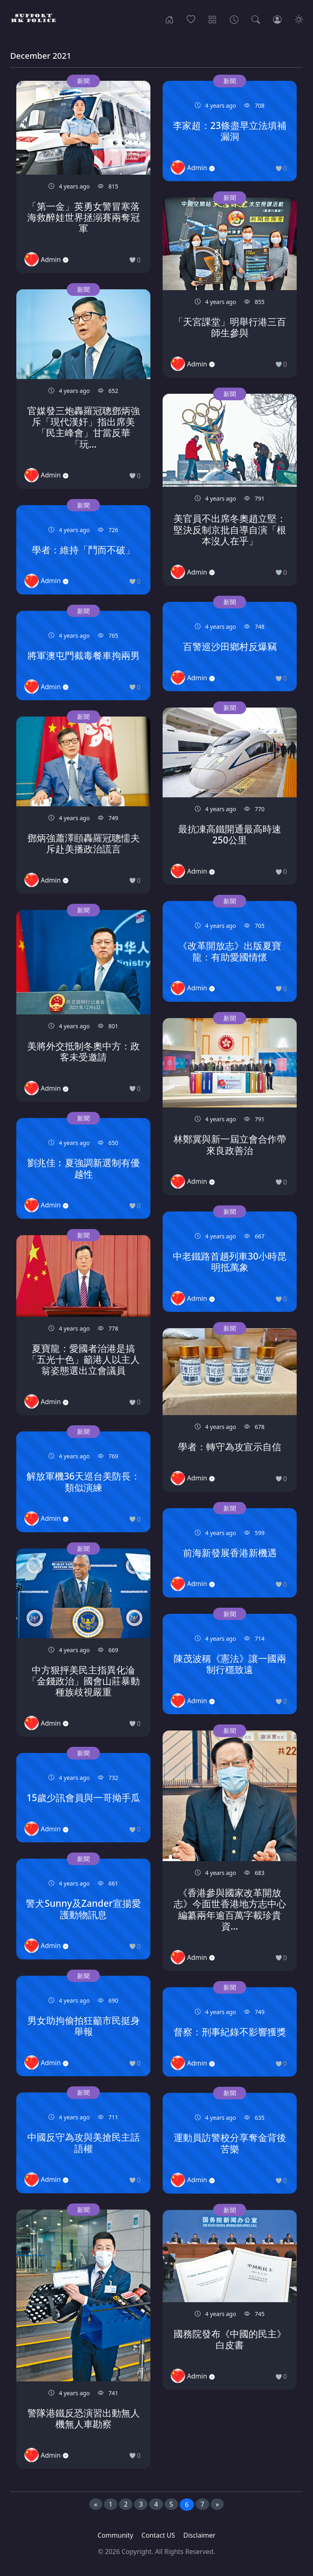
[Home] (169, 19)
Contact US (158, 2535)
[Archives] (234, 19)
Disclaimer (199, 2535)
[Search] (255, 19)
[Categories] (212, 19)
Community (115, 2535)
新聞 (83, 81)
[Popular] (190, 19)
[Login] (277, 19)
